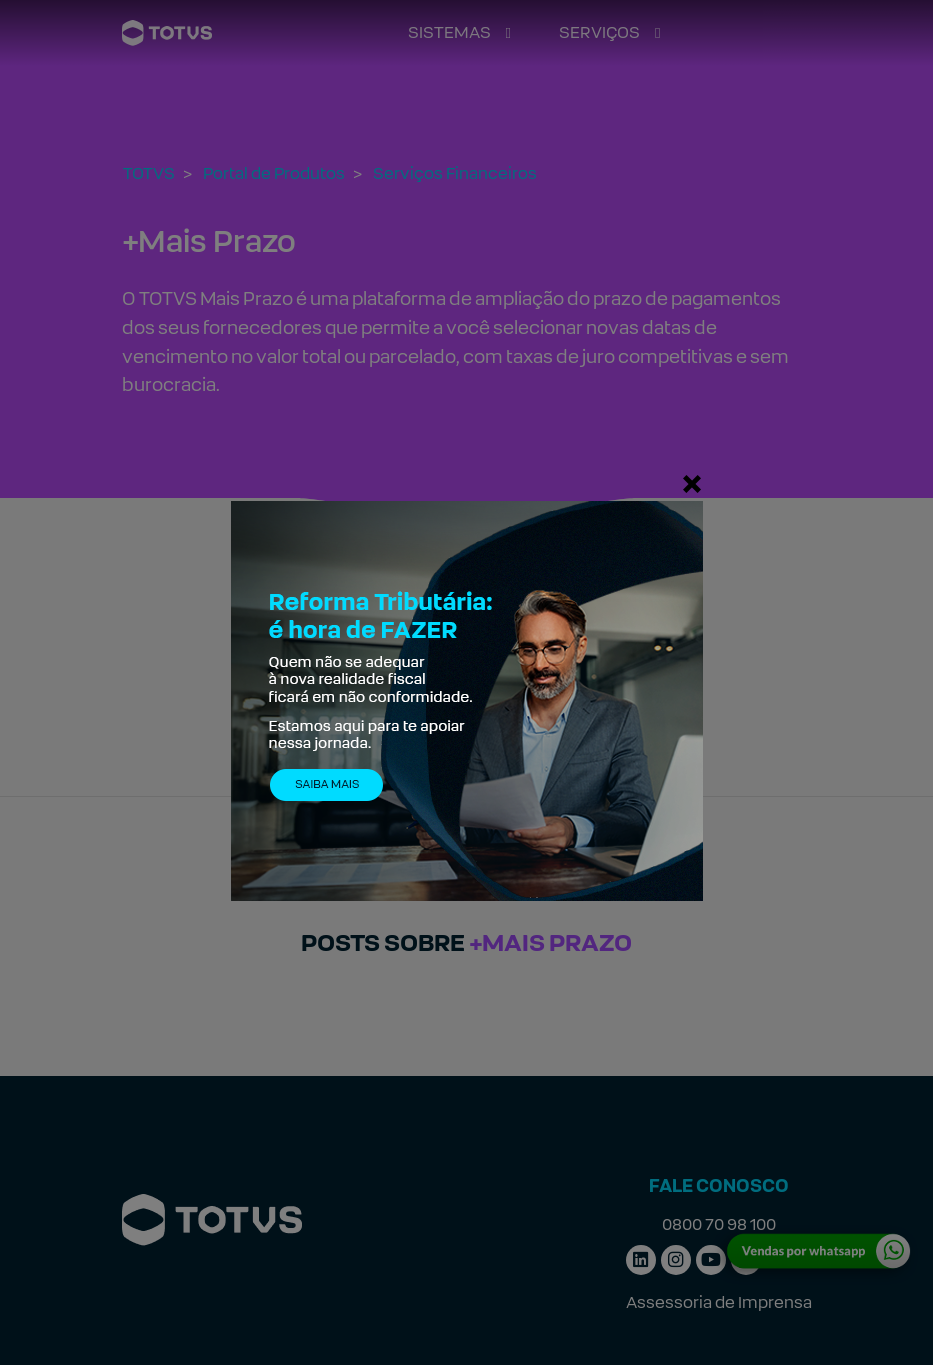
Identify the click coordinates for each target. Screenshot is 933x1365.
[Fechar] (692, 483)
